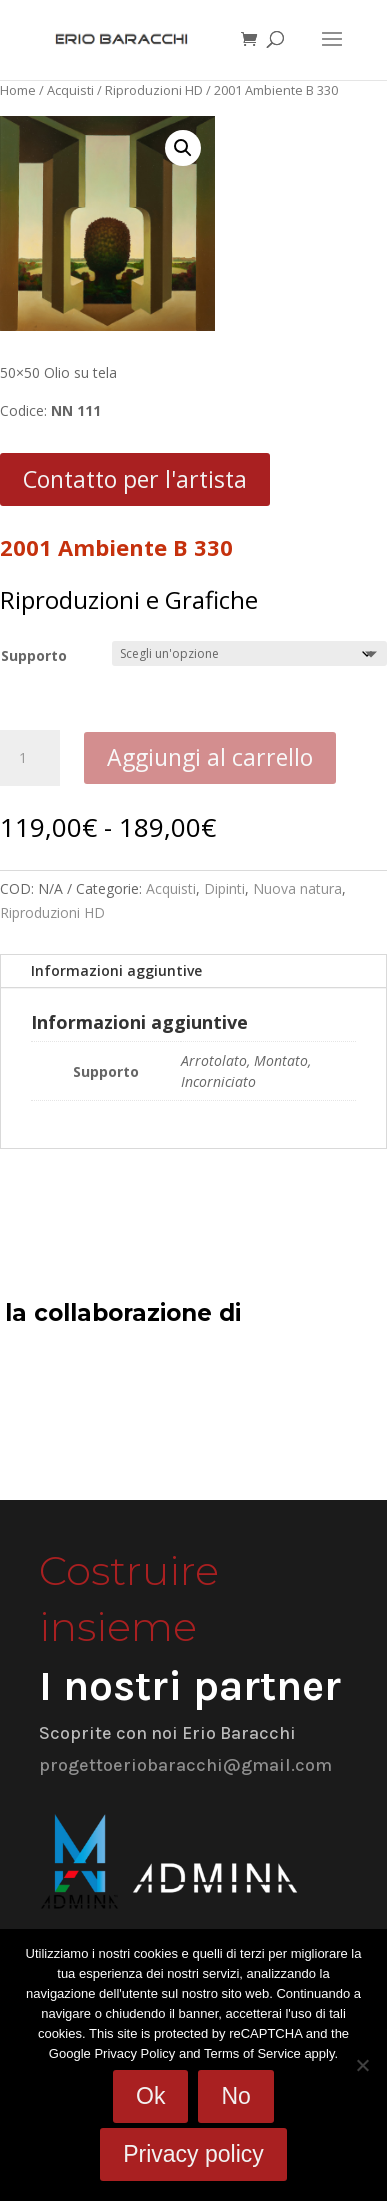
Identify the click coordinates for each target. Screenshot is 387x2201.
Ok (150, 2096)
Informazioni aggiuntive (116, 970)
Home (18, 90)
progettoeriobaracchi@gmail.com (185, 1765)
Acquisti (70, 90)
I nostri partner (190, 1686)
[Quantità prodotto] (30, 758)
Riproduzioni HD (154, 90)
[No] (362, 2065)
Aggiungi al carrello (210, 757)
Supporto (34, 655)
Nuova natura (297, 888)
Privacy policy (193, 2154)
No (235, 2096)
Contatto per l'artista (135, 479)
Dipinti (224, 888)
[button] (183, 148)
